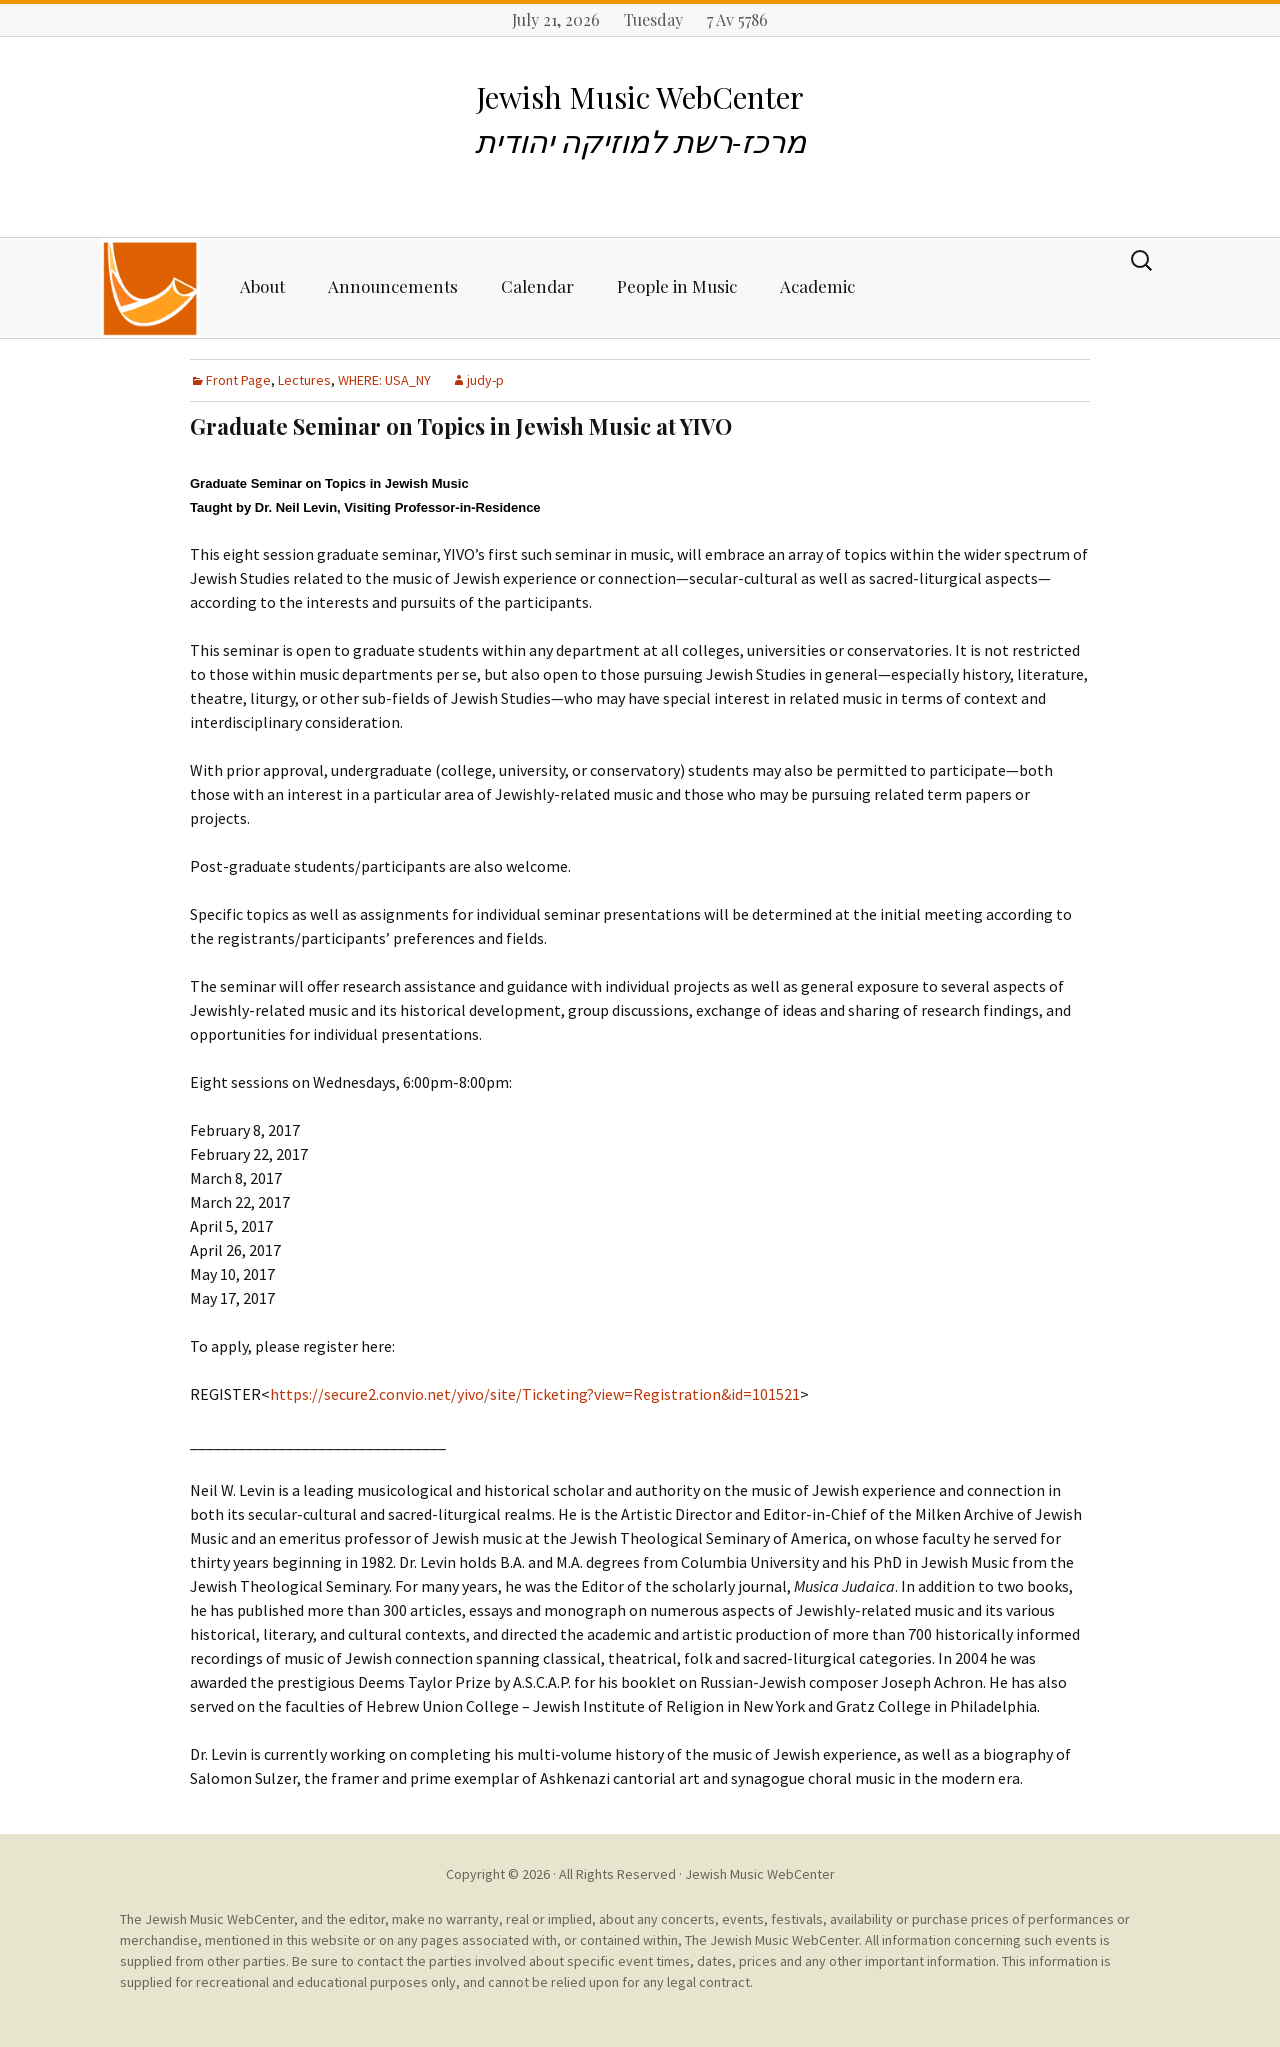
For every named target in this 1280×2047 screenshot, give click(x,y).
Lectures (304, 380)
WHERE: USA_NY (384, 380)
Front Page (238, 380)
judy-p (485, 380)
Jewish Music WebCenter (760, 1874)
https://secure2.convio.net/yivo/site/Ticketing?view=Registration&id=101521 (535, 1394)
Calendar (537, 286)
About (262, 286)
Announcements (393, 286)
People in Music (677, 286)
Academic (817, 286)
